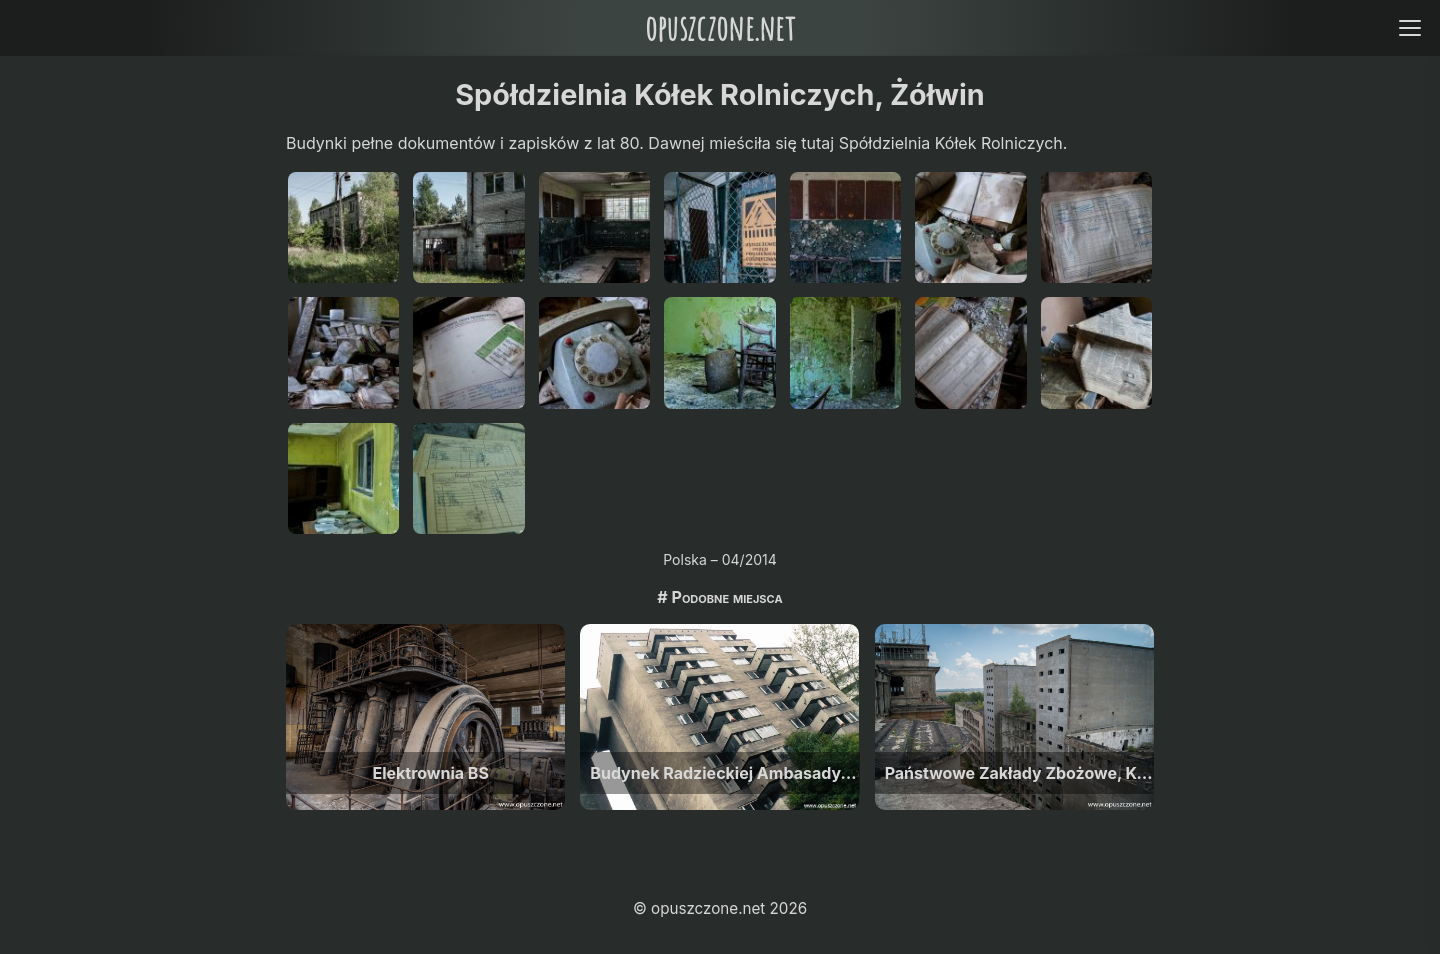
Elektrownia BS (430, 773)
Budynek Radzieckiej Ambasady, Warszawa (724, 773)
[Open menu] (1409, 27)
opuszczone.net (720, 27)
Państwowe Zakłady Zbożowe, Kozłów (1019, 773)
